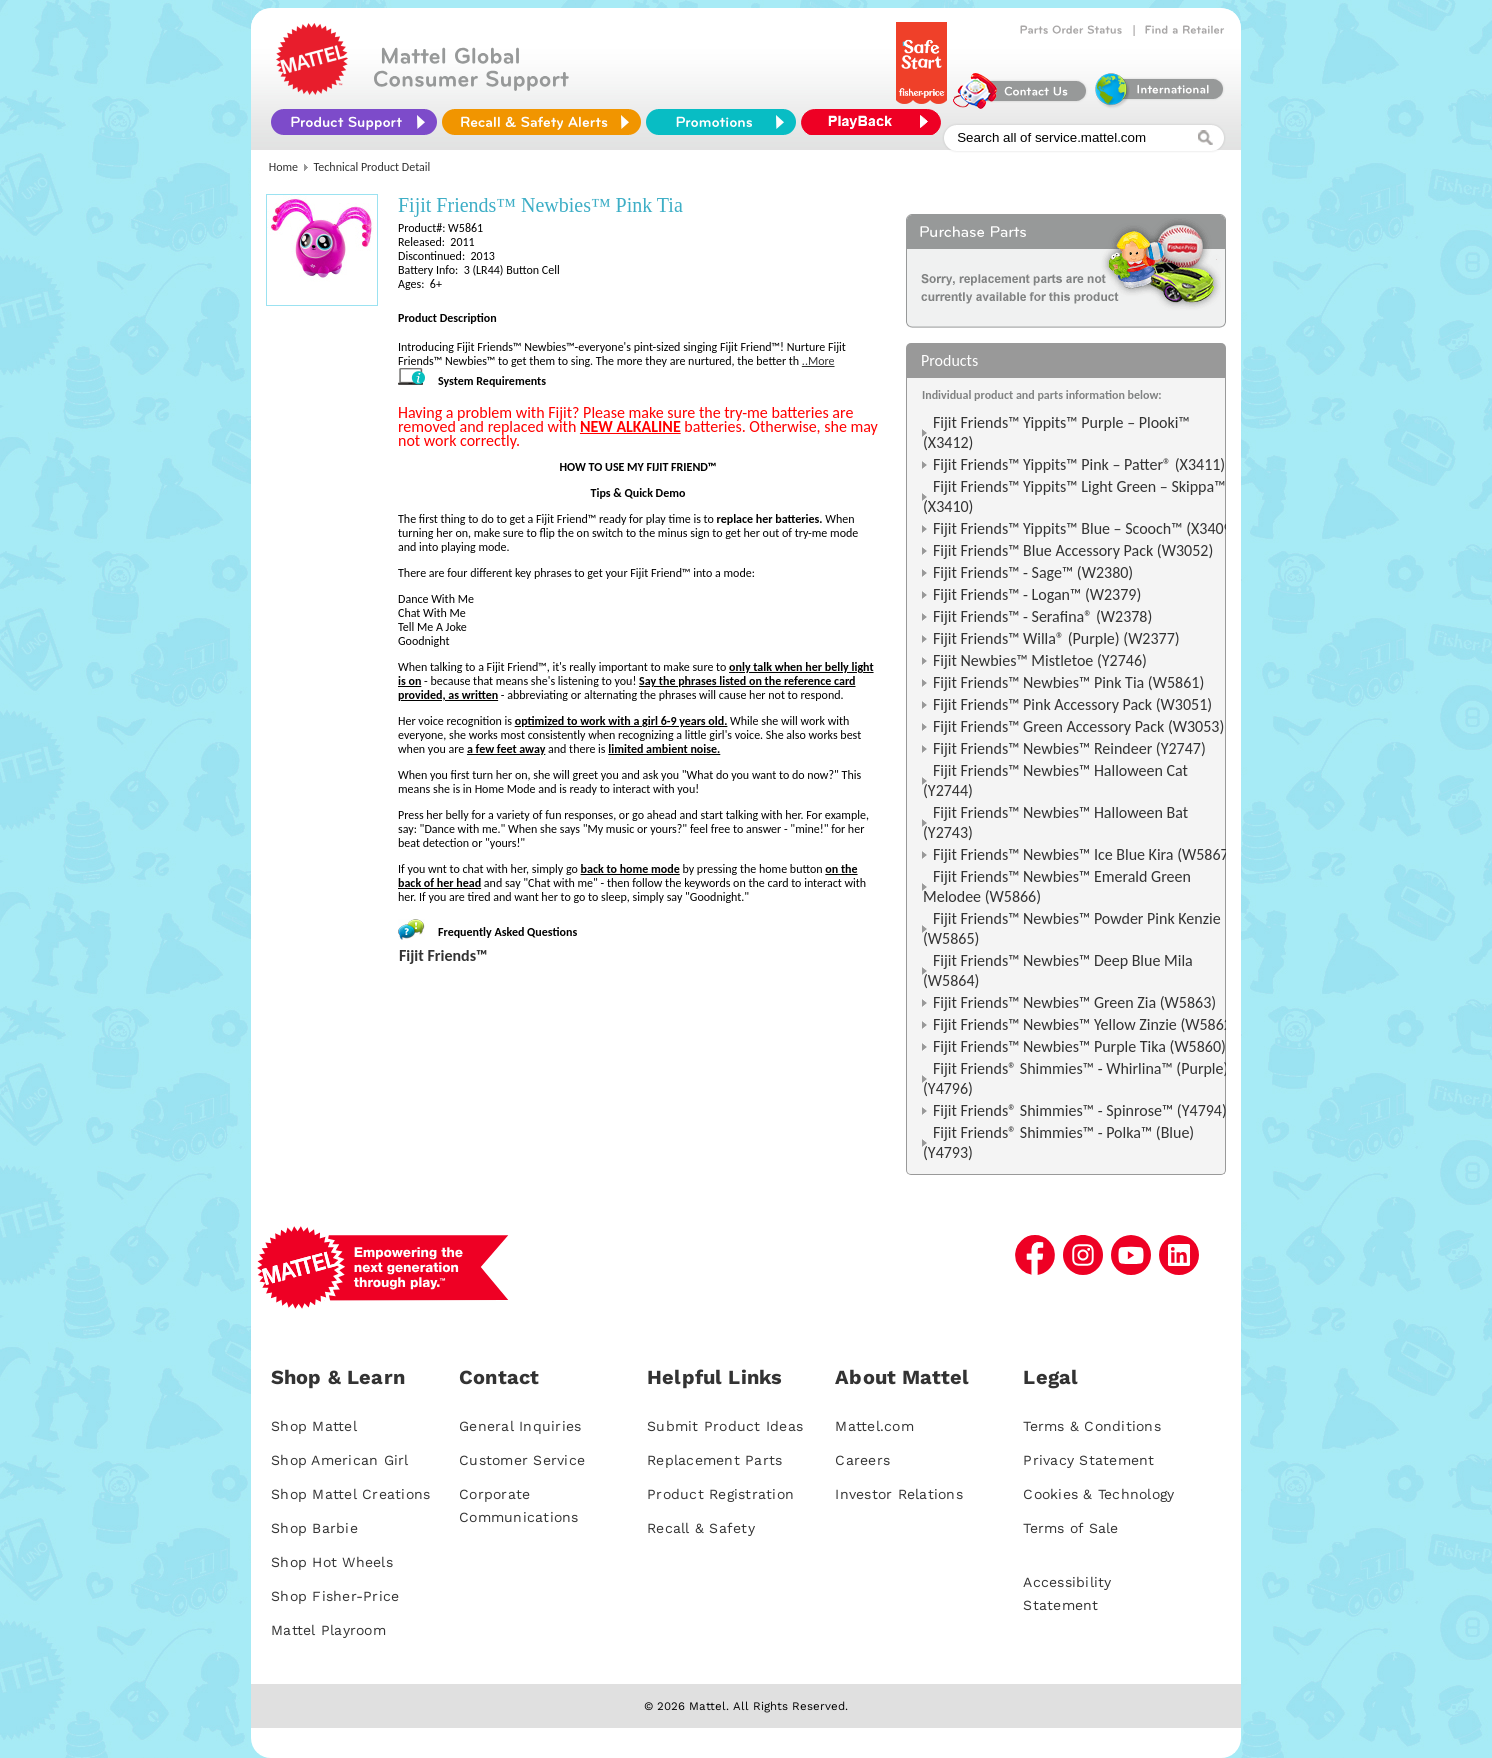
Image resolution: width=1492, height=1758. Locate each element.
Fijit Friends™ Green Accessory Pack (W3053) (1078, 726)
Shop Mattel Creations (350, 1494)
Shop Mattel (314, 1426)
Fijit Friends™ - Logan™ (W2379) (1037, 594)
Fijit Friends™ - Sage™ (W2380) (1033, 572)
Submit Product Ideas (725, 1426)
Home (283, 167)
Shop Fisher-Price (335, 1596)
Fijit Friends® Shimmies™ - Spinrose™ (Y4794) (1080, 1110)
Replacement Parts (714, 1460)
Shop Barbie (314, 1528)
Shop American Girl (340, 1460)
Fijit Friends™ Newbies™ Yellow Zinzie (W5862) (1085, 1024)
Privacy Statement (1088, 1460)
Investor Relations (899, 1494)
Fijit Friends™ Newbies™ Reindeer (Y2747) (1069, 748)
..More (818, 361)
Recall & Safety (701, 1528)
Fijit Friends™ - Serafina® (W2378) (1042, 616)
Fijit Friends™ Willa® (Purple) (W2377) (1056, 638)
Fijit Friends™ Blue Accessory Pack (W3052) (1073, 550)
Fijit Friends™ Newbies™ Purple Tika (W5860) (1079, 1046)
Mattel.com (874, 1426)
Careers (862, 1460)
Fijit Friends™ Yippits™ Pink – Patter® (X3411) (1079, 464)
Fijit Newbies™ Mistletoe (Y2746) (1040, 660)
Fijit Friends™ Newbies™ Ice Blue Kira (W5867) (1083, 854)
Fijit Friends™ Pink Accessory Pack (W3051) (1072, 704)
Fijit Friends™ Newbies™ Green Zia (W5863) (1074, 1002)
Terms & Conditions (1092, 1426)
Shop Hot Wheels (332, 1562)
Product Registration (720, 1494)
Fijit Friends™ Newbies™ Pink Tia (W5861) (1068, 682)
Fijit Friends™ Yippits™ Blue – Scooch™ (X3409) (1085, 528)
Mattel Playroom (328, 1630)
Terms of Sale (1070, 1528)
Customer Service (522, 1460)
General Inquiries (520, 1426)
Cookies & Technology (1098, 1494)
